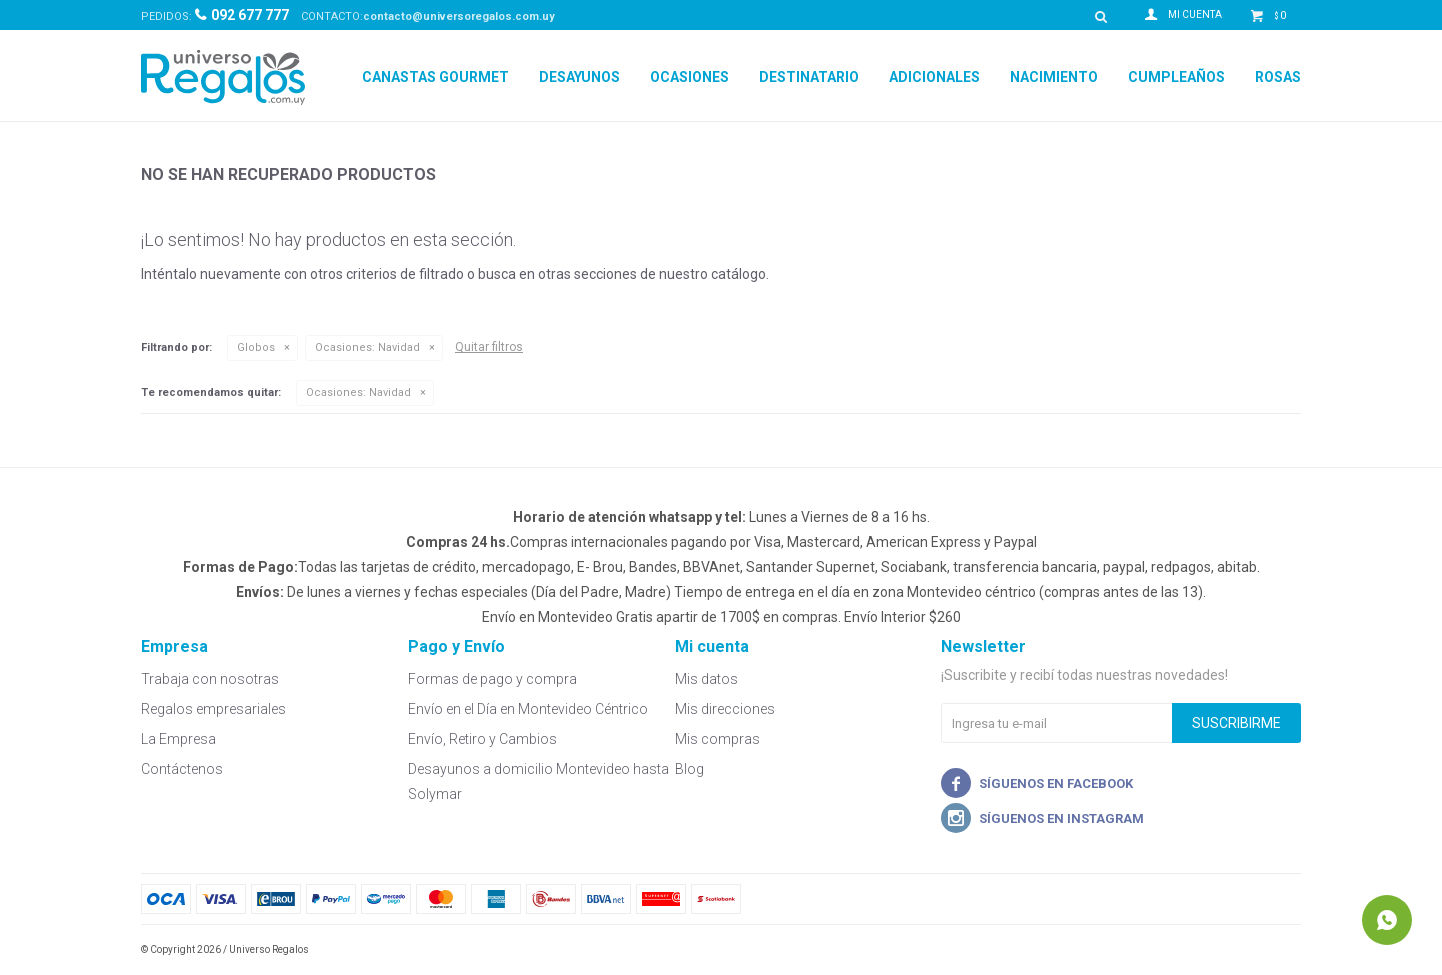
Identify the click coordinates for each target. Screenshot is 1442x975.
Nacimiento (1054, 77)
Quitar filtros (489, 347)
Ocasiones (689, 77)
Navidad (367, 347)
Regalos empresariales (213, 709)
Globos (256, 347)
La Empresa (178, 739)
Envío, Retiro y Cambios (482, 739)
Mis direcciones (725, 709)
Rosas (1278, 77)
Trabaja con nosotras (210, 679)
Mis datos (706, 679)
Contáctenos (182, 769)
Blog (689, 769)
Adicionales (934, 77)
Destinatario (809, 77)
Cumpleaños (1176, 77)
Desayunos (579, 77)
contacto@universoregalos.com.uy (459, 16)
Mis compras (717, 739)
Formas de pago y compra (492, 679)
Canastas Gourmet (435, 77)
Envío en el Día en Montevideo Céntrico (528, 709)
